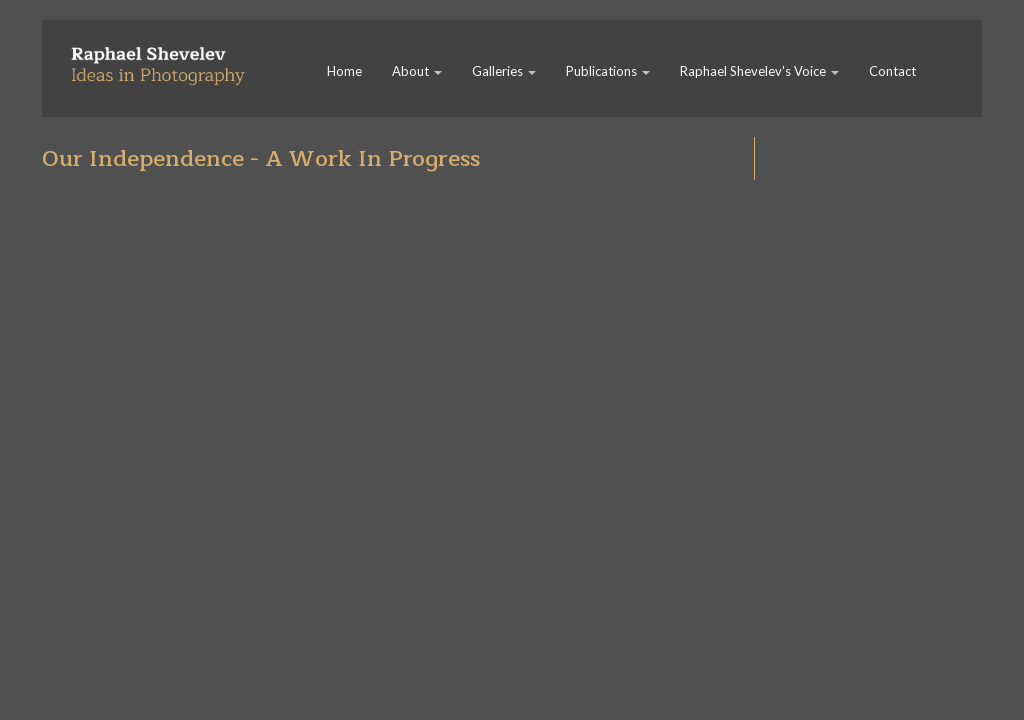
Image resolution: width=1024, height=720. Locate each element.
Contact (892, 71)
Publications (608, 71)
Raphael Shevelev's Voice (759, 71)
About (417, 71)
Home (344, 71)
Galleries (504, 71)
